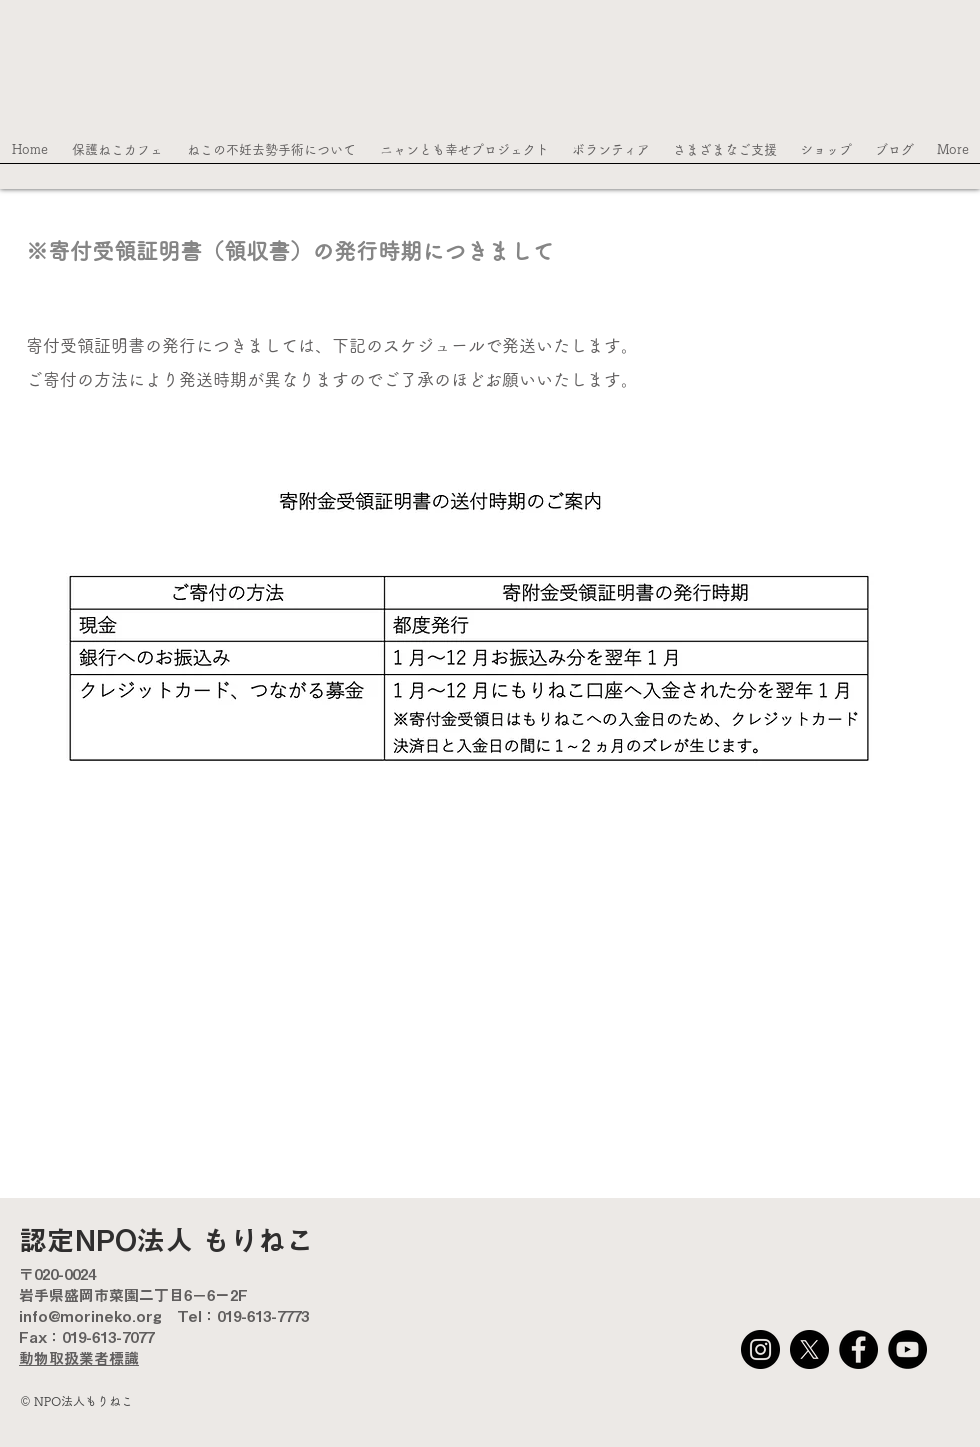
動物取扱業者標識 (79, 1358)
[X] (809, 1349)
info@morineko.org (90, 1316)
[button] (117, 156)
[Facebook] (858, 1349)
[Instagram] (760, 1349)
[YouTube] (907, 1349)
